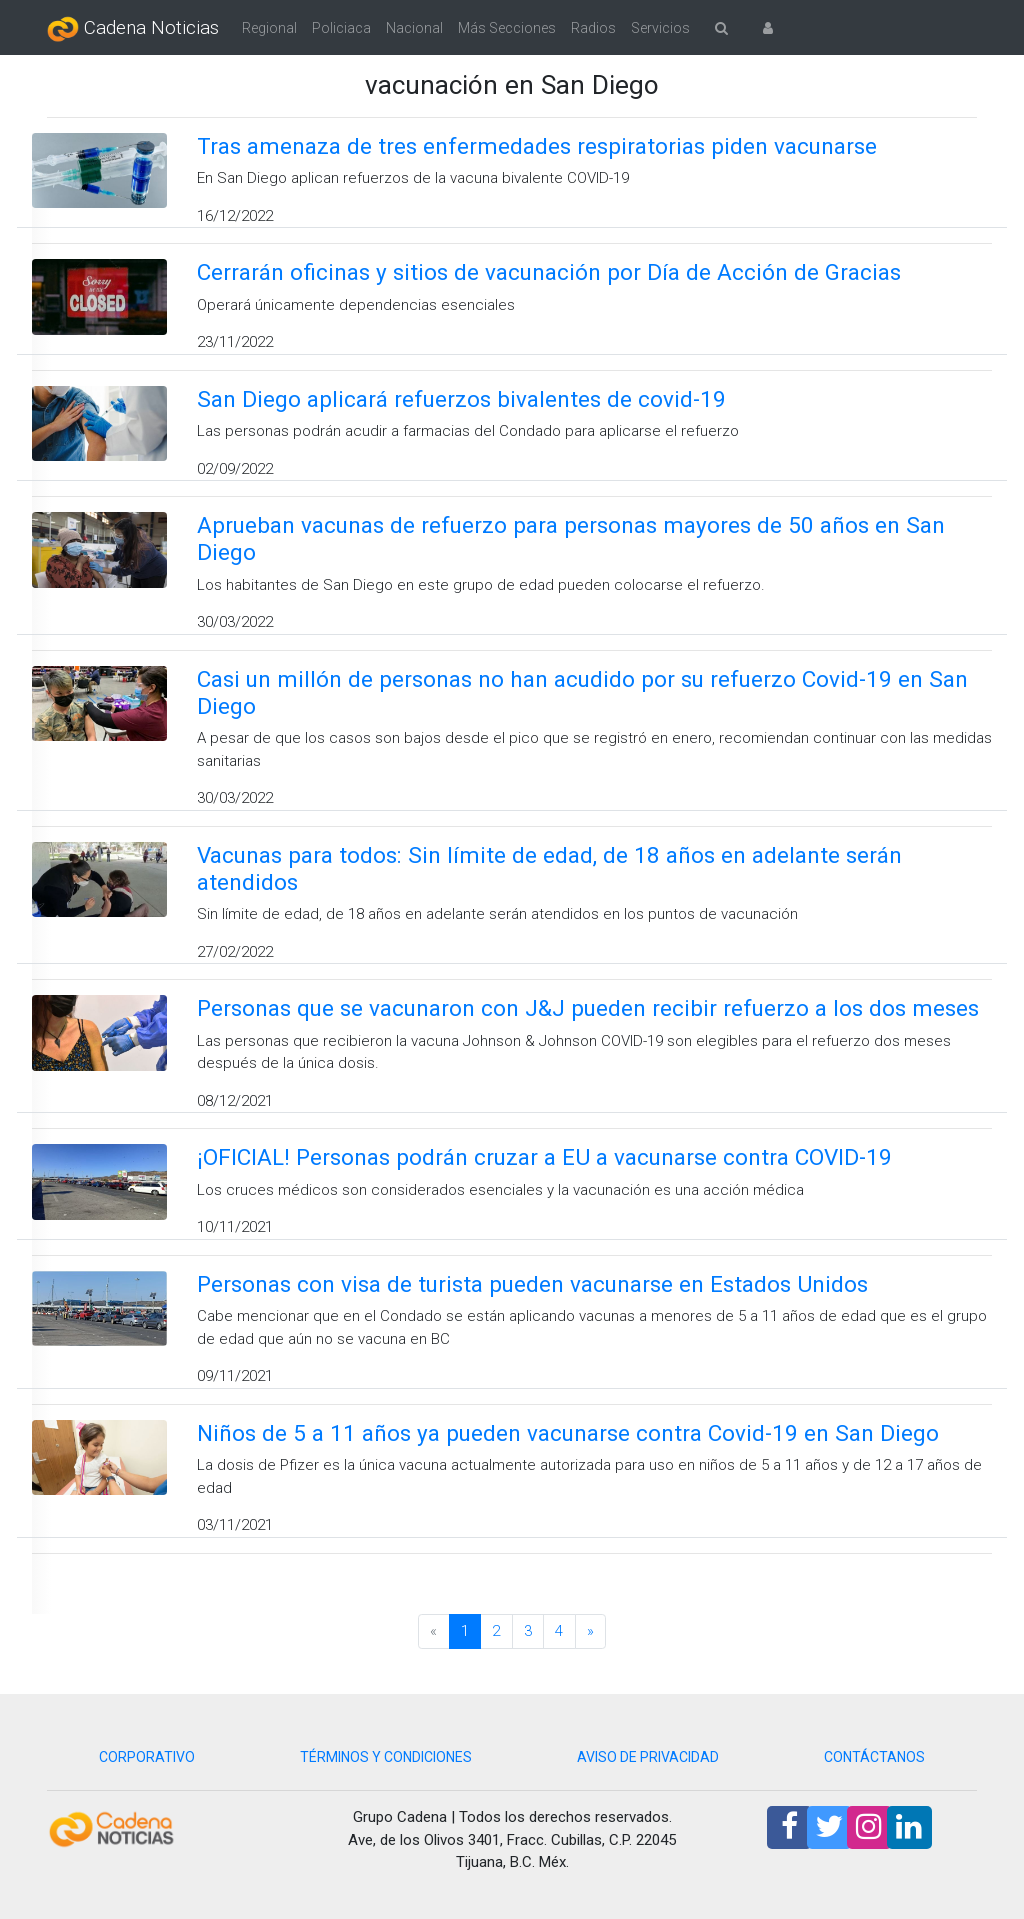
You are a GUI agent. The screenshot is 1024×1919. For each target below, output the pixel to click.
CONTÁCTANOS (874, 1757)
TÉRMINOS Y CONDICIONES (386, 1757)
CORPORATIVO (147, 1757)
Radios (593, 28)
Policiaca (341, 28)
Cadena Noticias (133, 29)
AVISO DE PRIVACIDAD (648, 1757)
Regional (269, 28)
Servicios (660, 28)
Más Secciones (507, 28)
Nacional (414, 28)
